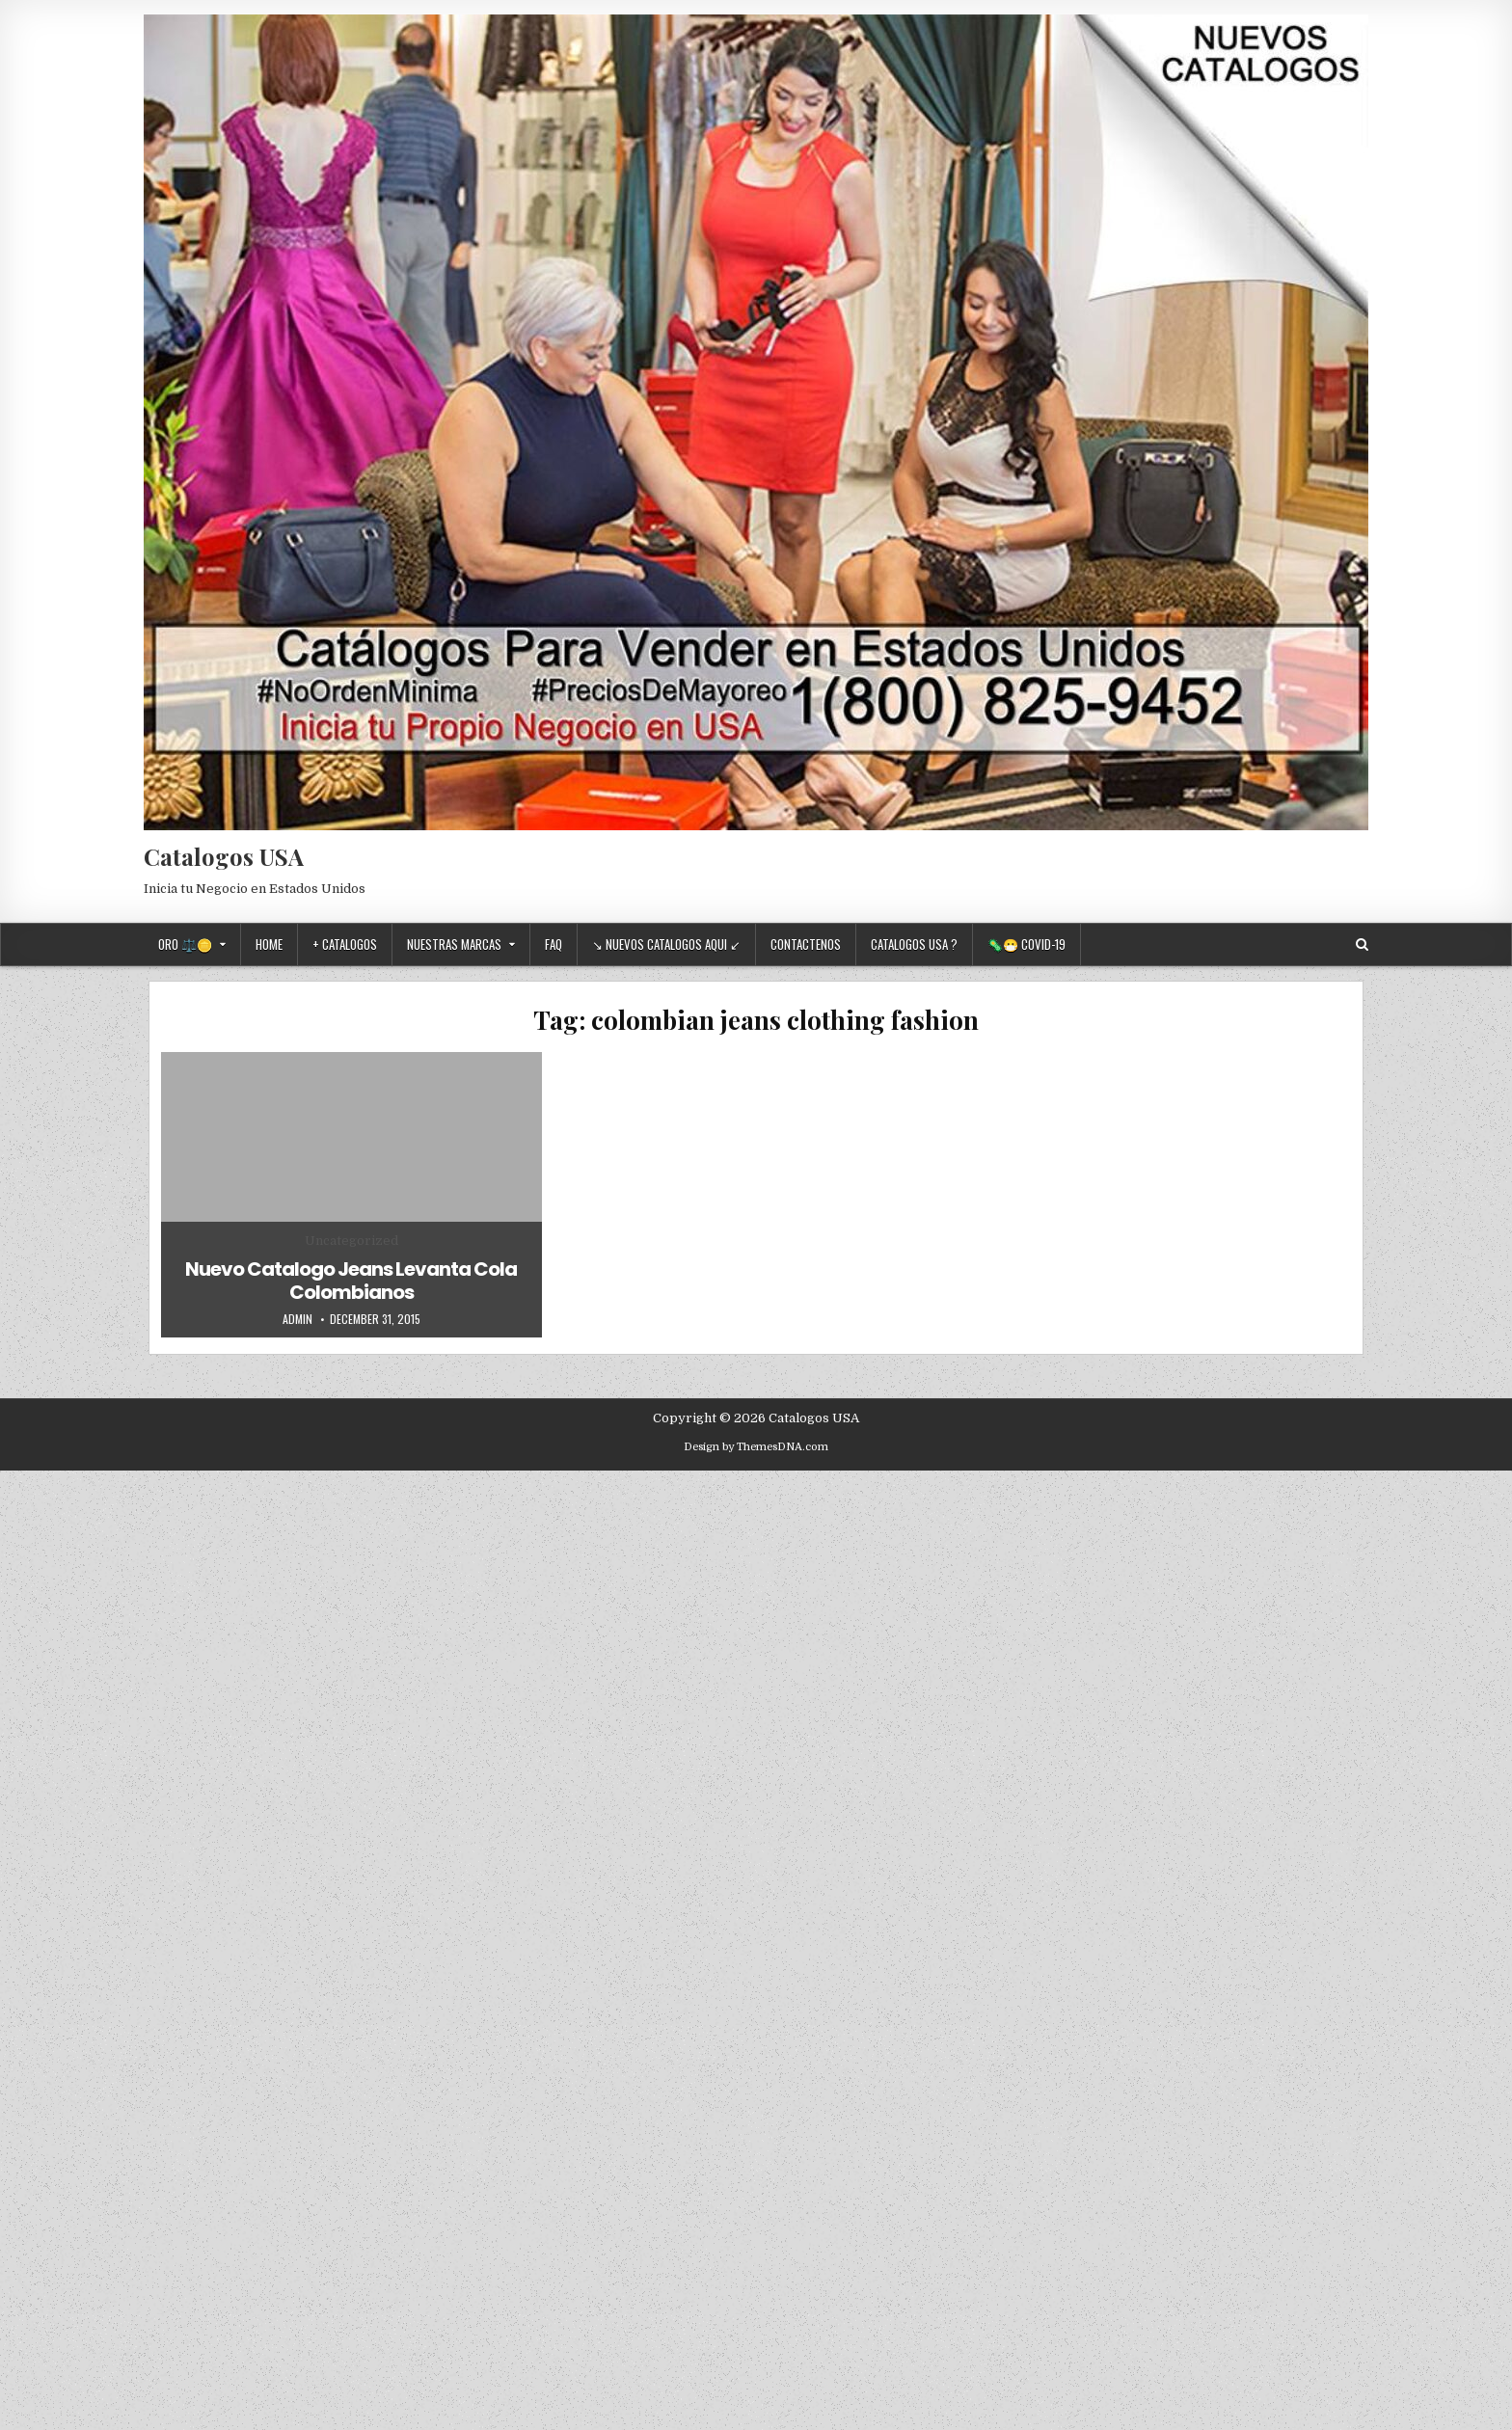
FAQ (553, 944)
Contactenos (805, 944)
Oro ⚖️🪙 (185, 944)
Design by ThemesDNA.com (756, 1447)
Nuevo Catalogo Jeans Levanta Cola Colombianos (351, 1281)
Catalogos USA (224, 856)
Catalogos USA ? (914, 944)
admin (297, 1319)
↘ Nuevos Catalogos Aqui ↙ (666, 944)
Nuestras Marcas (454, 944)
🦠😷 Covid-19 (1026, 944)
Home (269, 944)
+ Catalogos (344, 944)
